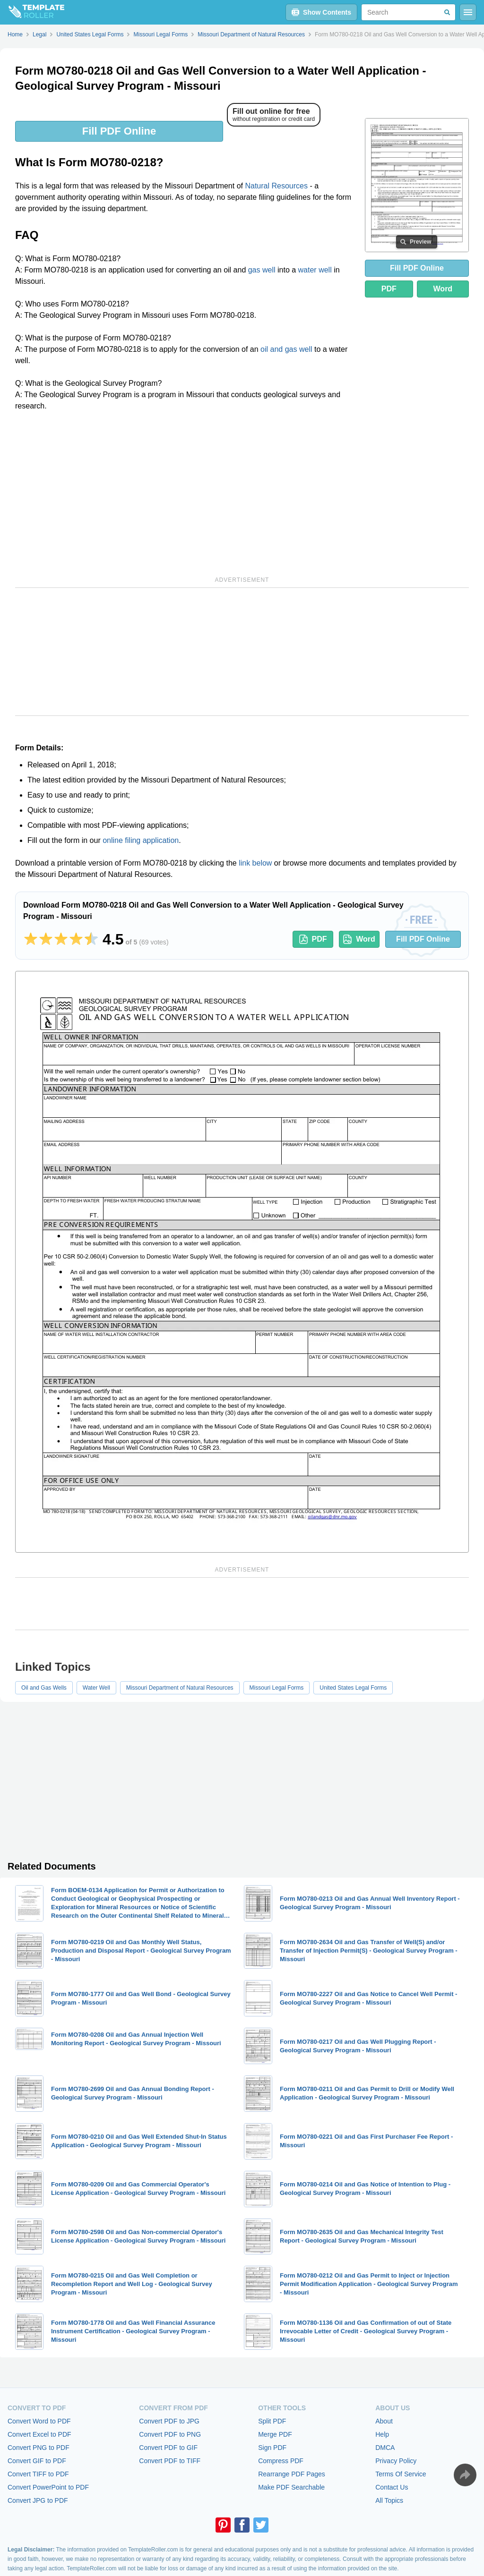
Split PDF (272, 2421)
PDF (389, 289)
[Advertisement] (184, 492)
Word (443, 289)
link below (255, 863)
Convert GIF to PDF (37, 2461)
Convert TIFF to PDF (38, 2474)
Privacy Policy (395, 2461)
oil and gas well (286, 349)
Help (382, 2434)
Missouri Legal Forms (277, 1687)
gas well (262, 270)
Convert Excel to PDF (39, 2434)
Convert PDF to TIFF (169, 2461)
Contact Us (391, 2487)
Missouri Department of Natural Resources (179, 1687)
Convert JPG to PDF (38, 2500)
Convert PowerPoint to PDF (48, 2487)
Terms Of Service (400, 2474)
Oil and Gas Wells (44, 1687)
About (384, 2421)
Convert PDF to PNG (170, 2434)
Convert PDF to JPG (169, 2421)
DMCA (385, 2447)
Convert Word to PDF (39, 2421)
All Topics (389, 2500)
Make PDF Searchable (291, 2487)
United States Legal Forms (353, 1687)
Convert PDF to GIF (168, 2447)
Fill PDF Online (119, 131)
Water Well (96, 1687)
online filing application (141, 840)
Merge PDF (275, 2434)
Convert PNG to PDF (38, 2447)
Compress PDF (280, 2461)
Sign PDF (272, 2447)
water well (315, 270)
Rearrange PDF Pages (291, 2474)
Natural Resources (276, 186)
